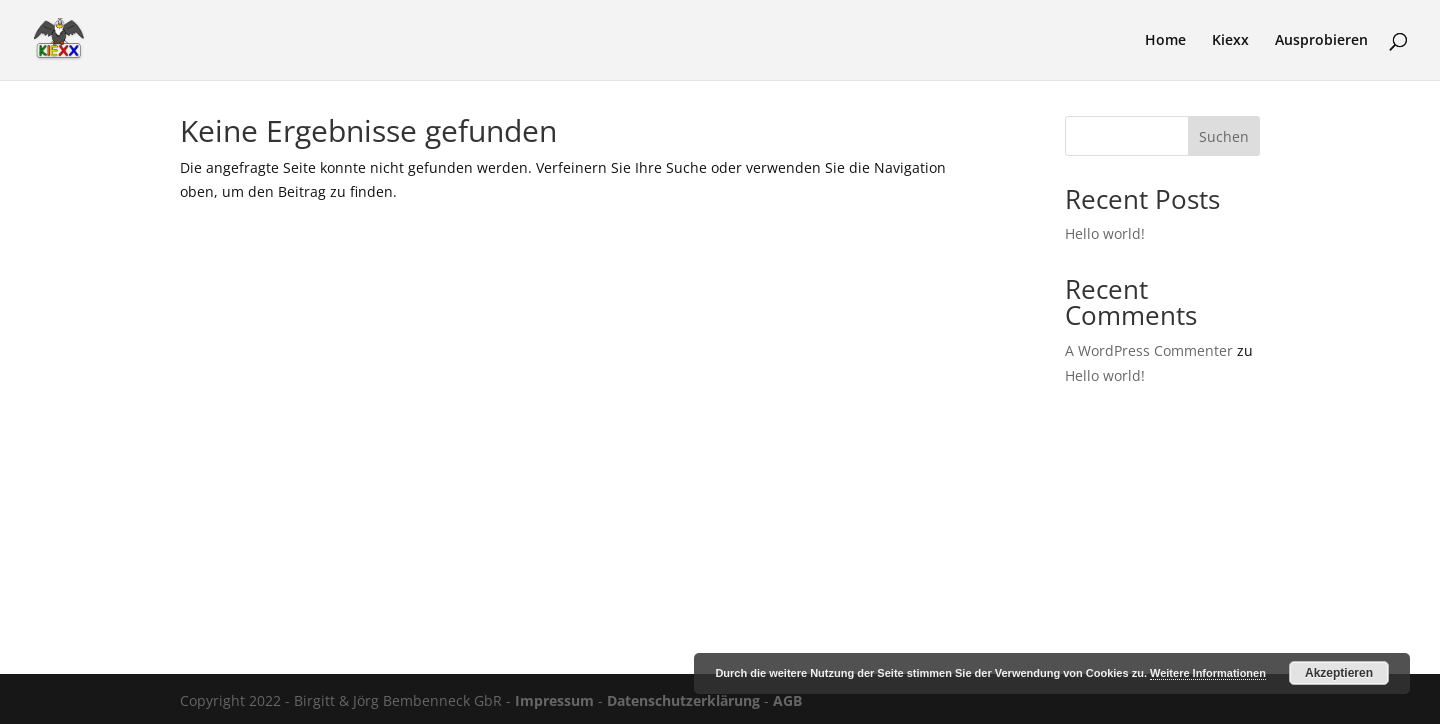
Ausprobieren (1321, 41)
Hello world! (1105, 233)
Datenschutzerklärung (683, 700)
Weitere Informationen (1208, 673)
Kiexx (1230, 41)
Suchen (1224, 136)
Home (1165, 41)
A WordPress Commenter (1149, 350)
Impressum (554, 700)
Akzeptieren (1339, 673)
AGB (787, 700)
